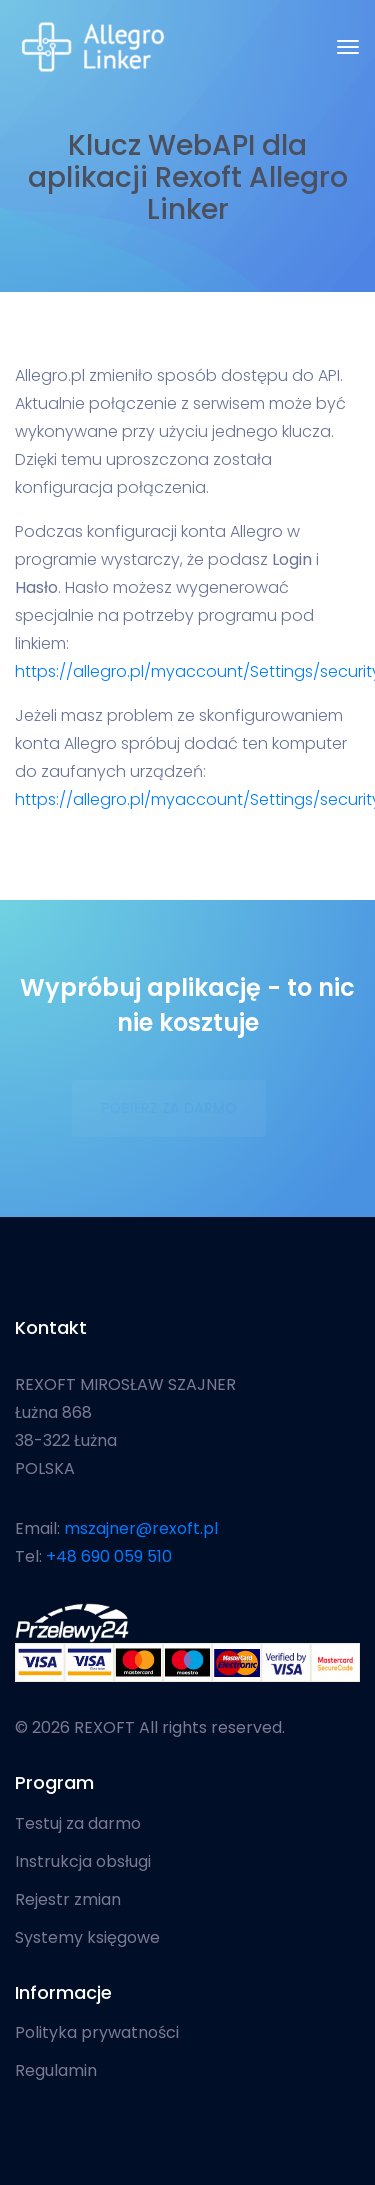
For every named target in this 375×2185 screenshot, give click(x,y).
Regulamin (56, 2071)
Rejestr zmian (68, 1900)
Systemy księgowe (87, 1938)
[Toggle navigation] (348, 47)
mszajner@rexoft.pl (141, 1528)
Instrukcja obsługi (83, 1862)
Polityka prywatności (97, 2033)
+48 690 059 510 (109, 1556)
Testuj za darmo (78, 1824)
